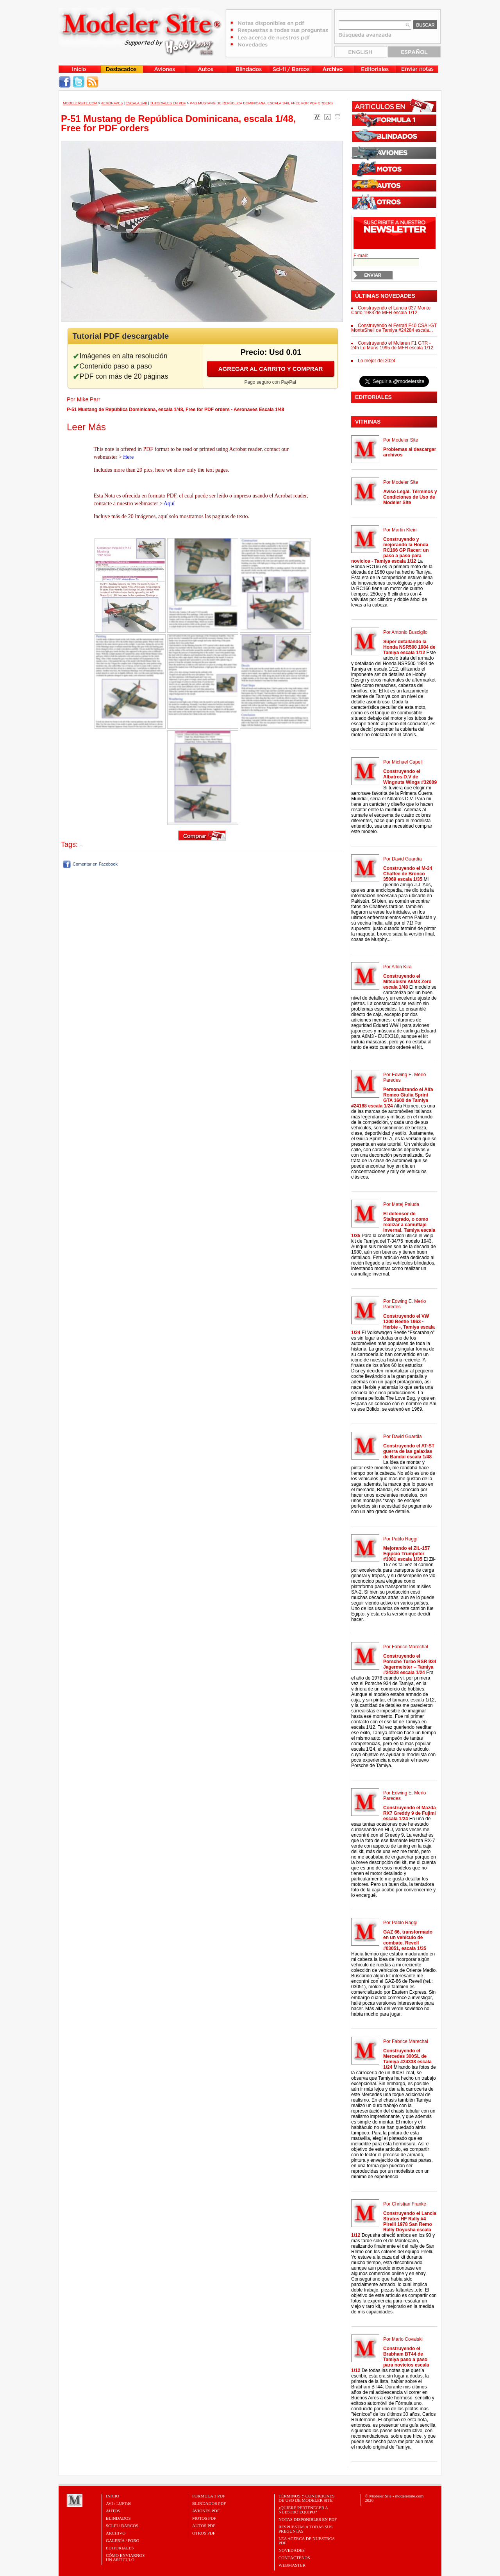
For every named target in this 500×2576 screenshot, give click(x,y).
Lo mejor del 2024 (376, 360)
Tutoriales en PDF (168, 103)
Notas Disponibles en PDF (308, 2519)
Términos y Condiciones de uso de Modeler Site (306, 2498)
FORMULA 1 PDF (208, 2496)
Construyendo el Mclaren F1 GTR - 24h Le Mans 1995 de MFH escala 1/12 (392, 345)
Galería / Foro (122, 2540)
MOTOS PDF (204, 2518)
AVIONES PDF (206, 2510)
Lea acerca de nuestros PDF (307, 2540)
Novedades (292, 2550)
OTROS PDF (203, 2533)
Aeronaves (112, 103)
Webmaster (292, 2565)
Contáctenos (294, 2557)
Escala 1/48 (136, 103)
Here (128, 457)
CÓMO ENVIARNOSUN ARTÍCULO (125, 2557)
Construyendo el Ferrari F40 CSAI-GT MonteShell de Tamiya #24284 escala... (394, 328)
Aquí (169, 503)
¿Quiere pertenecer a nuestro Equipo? (303, 2509)
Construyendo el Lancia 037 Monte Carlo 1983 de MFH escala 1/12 (390, 310)
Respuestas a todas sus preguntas (305, 2528)
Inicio (112, 2496)
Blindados (118, 2518)
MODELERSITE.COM (80, 103)
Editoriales (120, 2548)
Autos (113, 2510)
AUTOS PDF (203, 2525)
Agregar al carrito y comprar (270, 368)
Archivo (115, 2533)
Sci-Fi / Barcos (122, 2525)
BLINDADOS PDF (209, 2503)
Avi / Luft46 (118, 2503)
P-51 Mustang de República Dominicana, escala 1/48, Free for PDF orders (261, 103)
